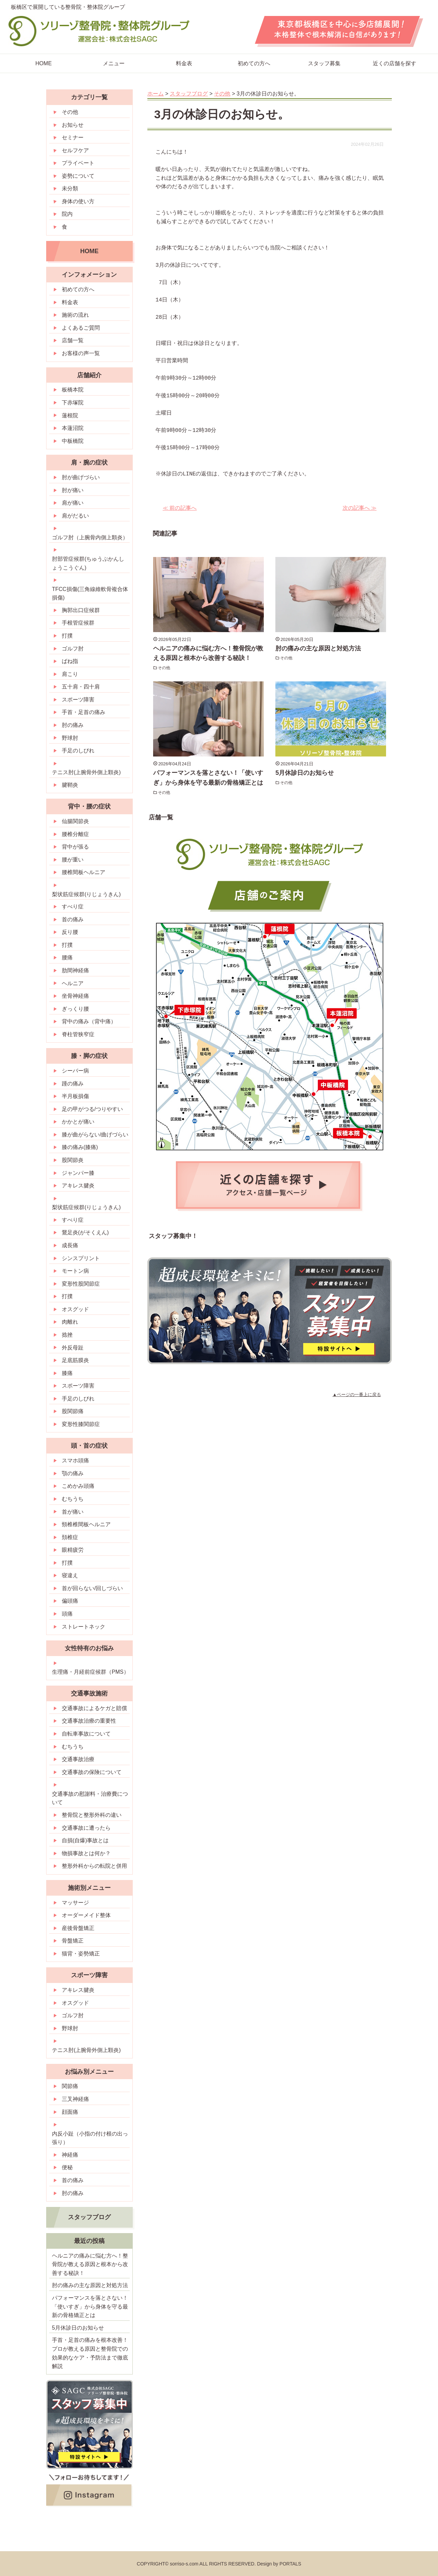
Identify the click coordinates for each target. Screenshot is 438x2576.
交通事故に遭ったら (86, 1828)
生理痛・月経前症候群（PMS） (90, 1672)
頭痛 (67, 1614)
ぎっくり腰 (75, 1009)
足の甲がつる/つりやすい (92, 1109)
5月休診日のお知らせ (304, 772)
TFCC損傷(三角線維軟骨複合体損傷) (90, 593)
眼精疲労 (73, 1550)
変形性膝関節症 (81, 1424)
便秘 (67, 2167)
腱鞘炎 (70, 785)
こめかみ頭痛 (78, 1486)
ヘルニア (73, 983)
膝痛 (67, 1373)
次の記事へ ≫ (360, 508)
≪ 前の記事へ (180, 508)
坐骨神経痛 (75, 996)
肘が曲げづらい (81, 477)
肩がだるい (75, 516)
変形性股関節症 (81, 1284)
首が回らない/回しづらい (92, 1588)
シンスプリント (81, 1258)
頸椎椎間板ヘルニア (86, 1524)
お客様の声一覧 (81, 353)
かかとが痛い (78, 1122)
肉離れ (70, 1322)
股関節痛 (73, 1411)
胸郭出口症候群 (81, 610)
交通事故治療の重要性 (89, 1721)
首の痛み (73, 919)
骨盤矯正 (73, 1941)
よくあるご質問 (81, 328)
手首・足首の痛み (83, 712)
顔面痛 (70, 2112)
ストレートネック (83, 1627)
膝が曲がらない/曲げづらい (95, 1134)
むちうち (73, 1499)
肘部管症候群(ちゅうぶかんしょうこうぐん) (88, 563)
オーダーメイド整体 (86, 1915)
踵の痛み (73, 1083)
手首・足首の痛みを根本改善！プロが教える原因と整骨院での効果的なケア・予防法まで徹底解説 (90, 2353)
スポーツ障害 (78, 699)
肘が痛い (73, 490)
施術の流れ (75, 315)
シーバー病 (75, 1071)
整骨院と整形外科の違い (92, 1815)
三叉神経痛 (75, 2099)
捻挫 (67, 1335)
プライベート (78, 163)
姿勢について (78, 176)
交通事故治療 (78, 1759)
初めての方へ (254, 63)
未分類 (70, 188)
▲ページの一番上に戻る (356, 1394)
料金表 (184, 63)
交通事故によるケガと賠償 (94, 1708)
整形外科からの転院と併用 (94, 1866)
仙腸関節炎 (75, 821)
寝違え (70, 1575)
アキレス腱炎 (78, 1185)
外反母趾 (73, 1348)
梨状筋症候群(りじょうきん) (86, 894)
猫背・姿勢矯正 (81, 1953)
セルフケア (75, 150)
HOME (43, 63)
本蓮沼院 (73, 428)
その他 (164, 667)
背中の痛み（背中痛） (89, 1021)
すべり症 (73, 906)
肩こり (70, 674)
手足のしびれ (78, 750)
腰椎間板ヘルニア (83, 872)
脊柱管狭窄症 (78, 1034)
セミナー (73, 137)
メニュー (114, 63)
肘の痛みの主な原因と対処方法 (318, 648)
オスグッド (75, 1309)
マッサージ (75, 1902)
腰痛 (67, 957)
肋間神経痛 (75, 970)
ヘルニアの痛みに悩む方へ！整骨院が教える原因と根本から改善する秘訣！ (90, 2264)
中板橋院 (73, 441)
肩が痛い (73, 503)
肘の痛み (73, 725)
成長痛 (70, 1245)
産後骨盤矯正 (78, 1928)
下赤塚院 (73, 402)
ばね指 (70, 661)
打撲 (67, 636)
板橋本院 (73, 390)
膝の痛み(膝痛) (80, 1147)
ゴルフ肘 (73, 648)
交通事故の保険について (92, 1772)
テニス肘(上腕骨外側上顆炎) (86, 772)
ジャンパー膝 (78, 1173)
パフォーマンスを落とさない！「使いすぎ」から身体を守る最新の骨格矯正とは (90, 2306)
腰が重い (73, 860)
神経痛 (70, 2155)
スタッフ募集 (324, 63)
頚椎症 (70, 1537)
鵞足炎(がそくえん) (85, 1232)
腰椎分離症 (75, 834)
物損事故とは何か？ (86, 1853)
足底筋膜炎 (75, 1360)
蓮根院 (70, 415)
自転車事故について (86, 1734)
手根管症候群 (78, 623)
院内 (67, 214)
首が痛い (73, 1512)
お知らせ (73, 125)
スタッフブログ (89, 2217)
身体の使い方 (78, 201)
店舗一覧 (73, 340)
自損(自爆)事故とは (85, 1840)
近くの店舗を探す (394, 63)
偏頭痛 (70, 1601)
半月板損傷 (75, 1096)
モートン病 (75, 1271)
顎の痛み (73, 1473)
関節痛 (70, 2086)
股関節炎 (73, 1160)
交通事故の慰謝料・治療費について (90, 1798)
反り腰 (70, 932)
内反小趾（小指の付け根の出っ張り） (90, 2138)
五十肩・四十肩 (81, 687)
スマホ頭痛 (75, 1460)
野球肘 (70, 738)
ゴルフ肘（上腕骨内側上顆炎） (90, 537)
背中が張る (75, 847)
